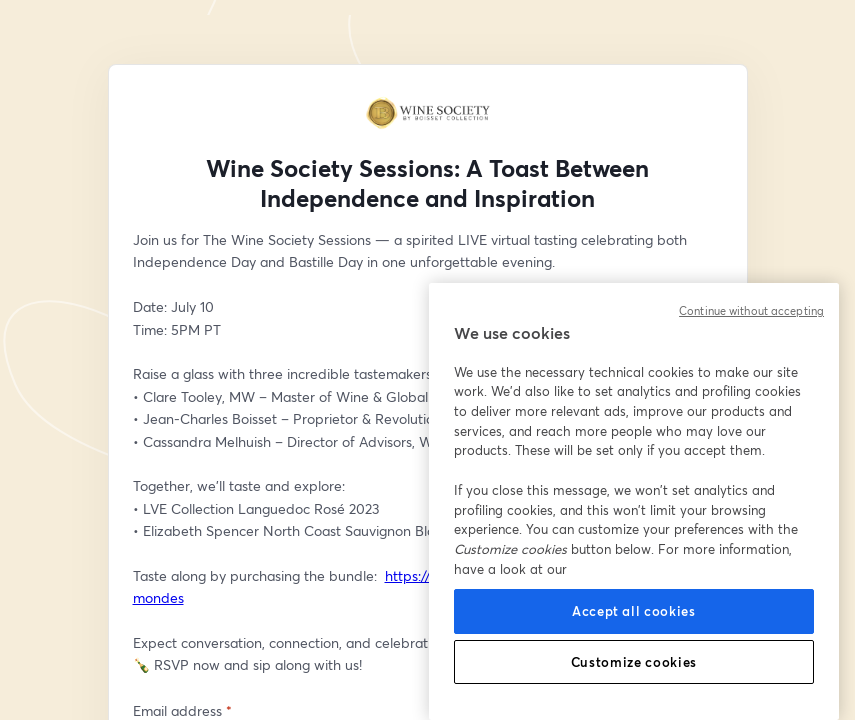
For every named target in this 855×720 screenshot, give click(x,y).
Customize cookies (634, 662)
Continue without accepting (751, 311)
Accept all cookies (634, 611)
